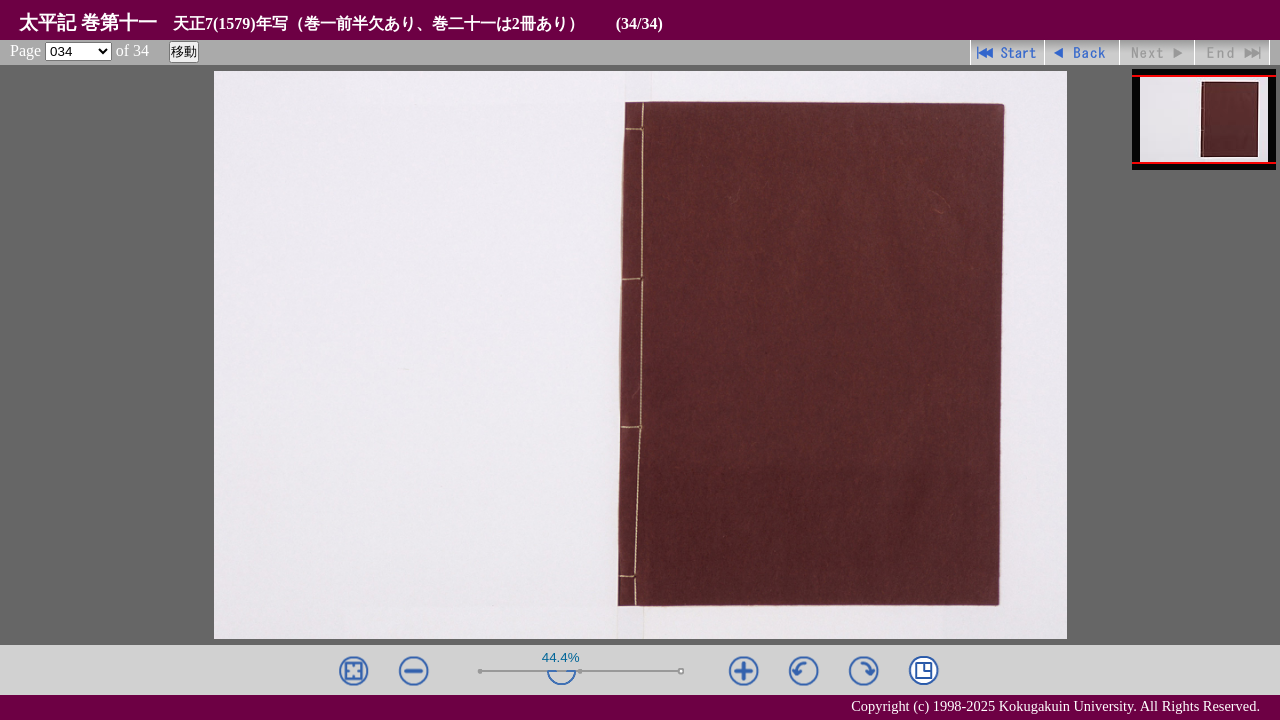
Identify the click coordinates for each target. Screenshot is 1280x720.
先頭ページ (1007, 52)
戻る (1082, 52)
